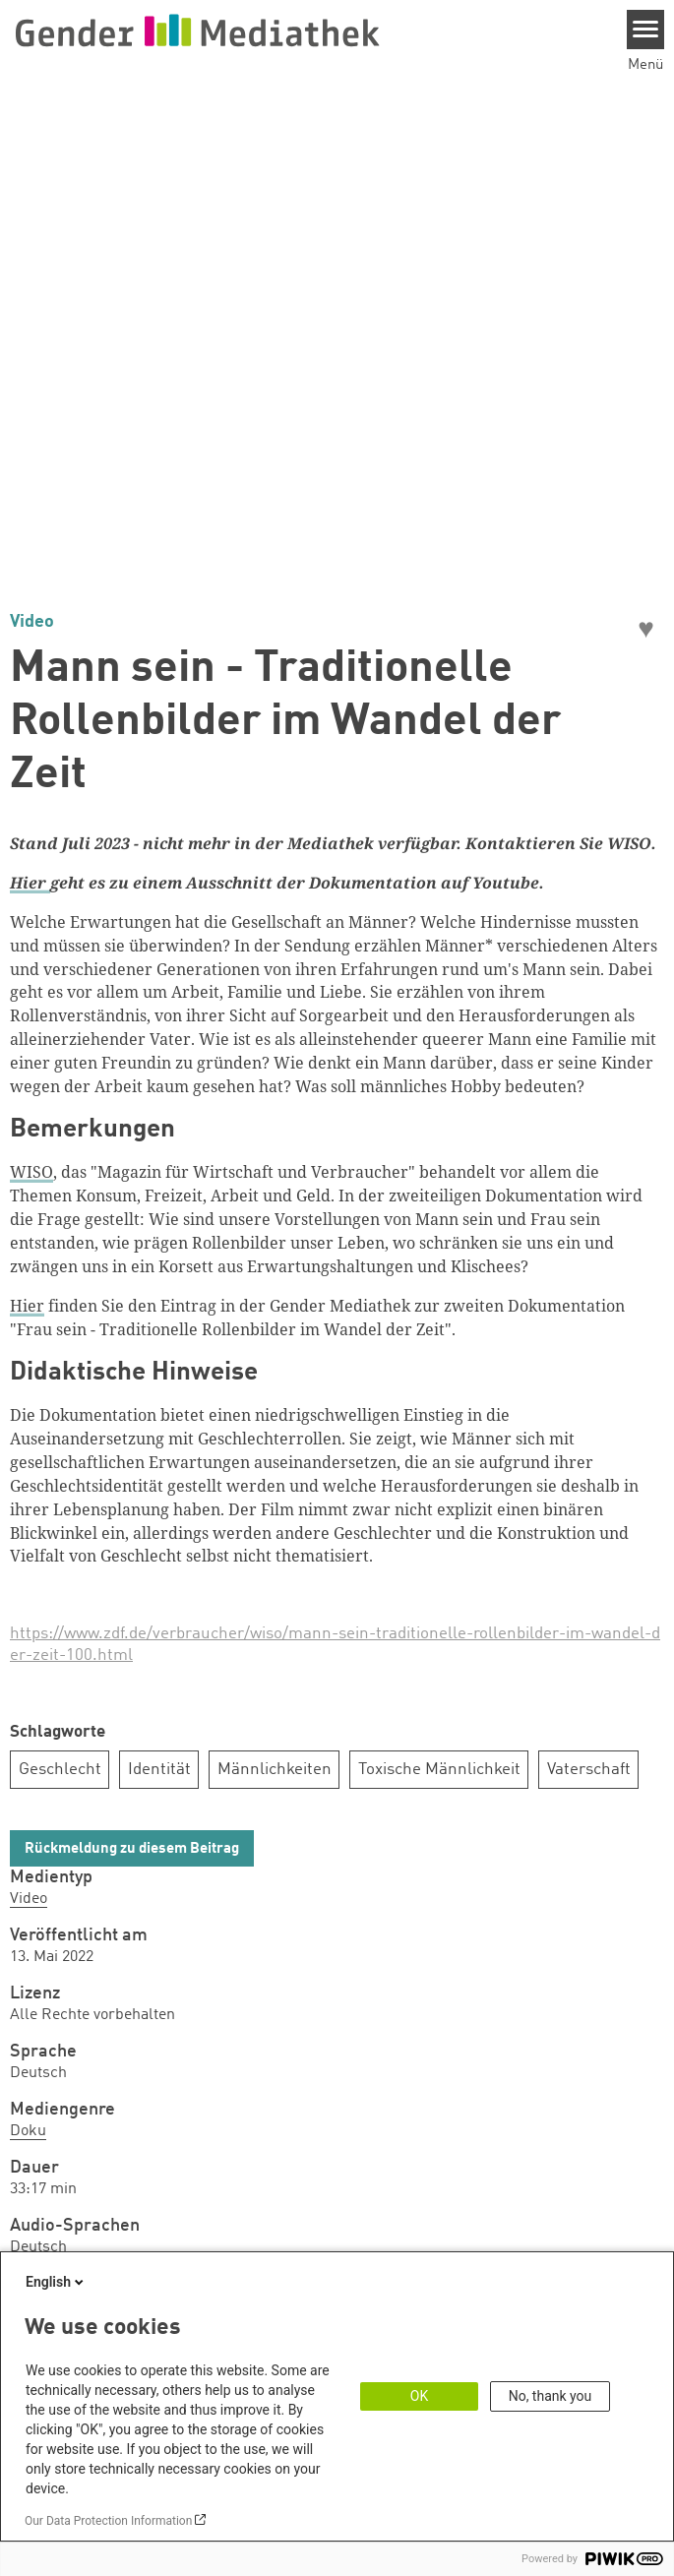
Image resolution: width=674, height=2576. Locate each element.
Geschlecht (60, 1769)
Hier (27, 1306)
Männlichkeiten (274, 1769)
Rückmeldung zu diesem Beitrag (132, 1849)
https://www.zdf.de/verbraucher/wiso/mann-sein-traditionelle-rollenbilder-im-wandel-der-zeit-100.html (335, 1644)
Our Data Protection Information (108, 2521)
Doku (28, 2131)
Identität (159, 1769)
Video (28, 1899)
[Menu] (646, 29)
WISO (31, 1172)
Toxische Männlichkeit (439, 1769)
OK (419, 2396)
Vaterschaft (589, 1769)
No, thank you (550, 2396)
